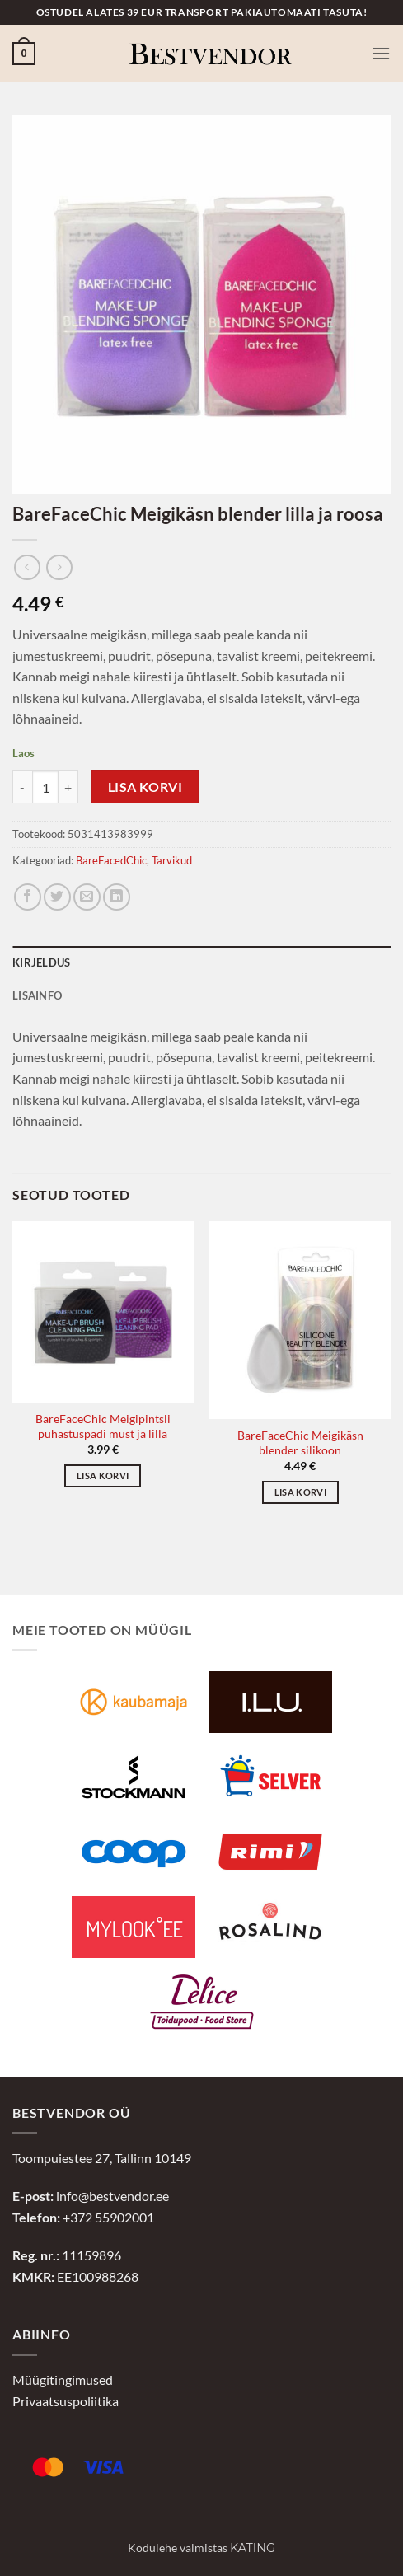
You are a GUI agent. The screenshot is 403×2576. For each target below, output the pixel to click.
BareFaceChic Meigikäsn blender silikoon (300, 1443)
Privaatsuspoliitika (65, 2401)
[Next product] (27, 567)
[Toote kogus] (45, 786)
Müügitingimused (62, 2379)
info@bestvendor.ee (112, 2196)
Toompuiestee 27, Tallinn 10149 (101, 2158)
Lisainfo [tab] (37, 995)
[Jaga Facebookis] (27, 897)
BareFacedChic (111, 860)
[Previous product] (59, 567)
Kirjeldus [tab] (41, 962)
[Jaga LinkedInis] (116, 897)
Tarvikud (172, 860)
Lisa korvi (145, 787)
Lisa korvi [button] (103, 1475)
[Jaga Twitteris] (57, 897)
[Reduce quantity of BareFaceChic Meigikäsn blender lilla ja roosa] (22, 786)
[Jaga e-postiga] (87, 897)
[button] (23, 53)
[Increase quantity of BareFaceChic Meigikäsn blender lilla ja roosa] (68, 786)
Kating (252, 2548)
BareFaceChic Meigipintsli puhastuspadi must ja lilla (103, 1426)
